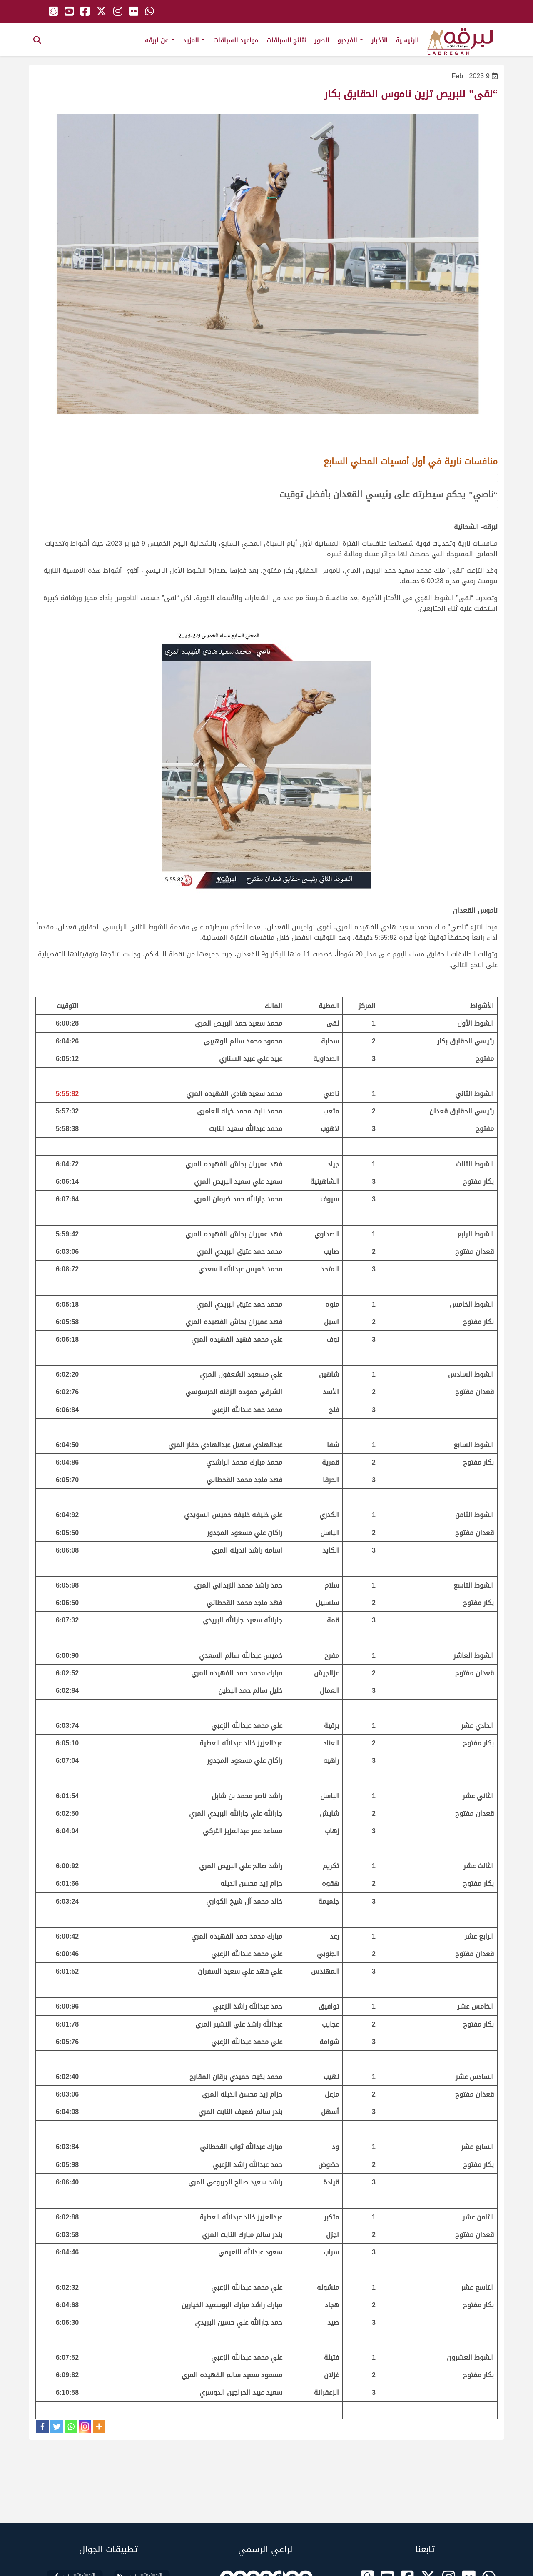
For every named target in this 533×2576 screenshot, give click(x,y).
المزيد (194, 40)
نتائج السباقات (286, 40)
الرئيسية (407, 40)
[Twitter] (56, 2426)
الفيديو (350, 40)
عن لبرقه (159, 40)
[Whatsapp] (71, 2426)
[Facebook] (42, 2426)
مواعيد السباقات (235, 40)
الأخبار (379, 40)
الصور (321, 40)
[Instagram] (85, 2426)
